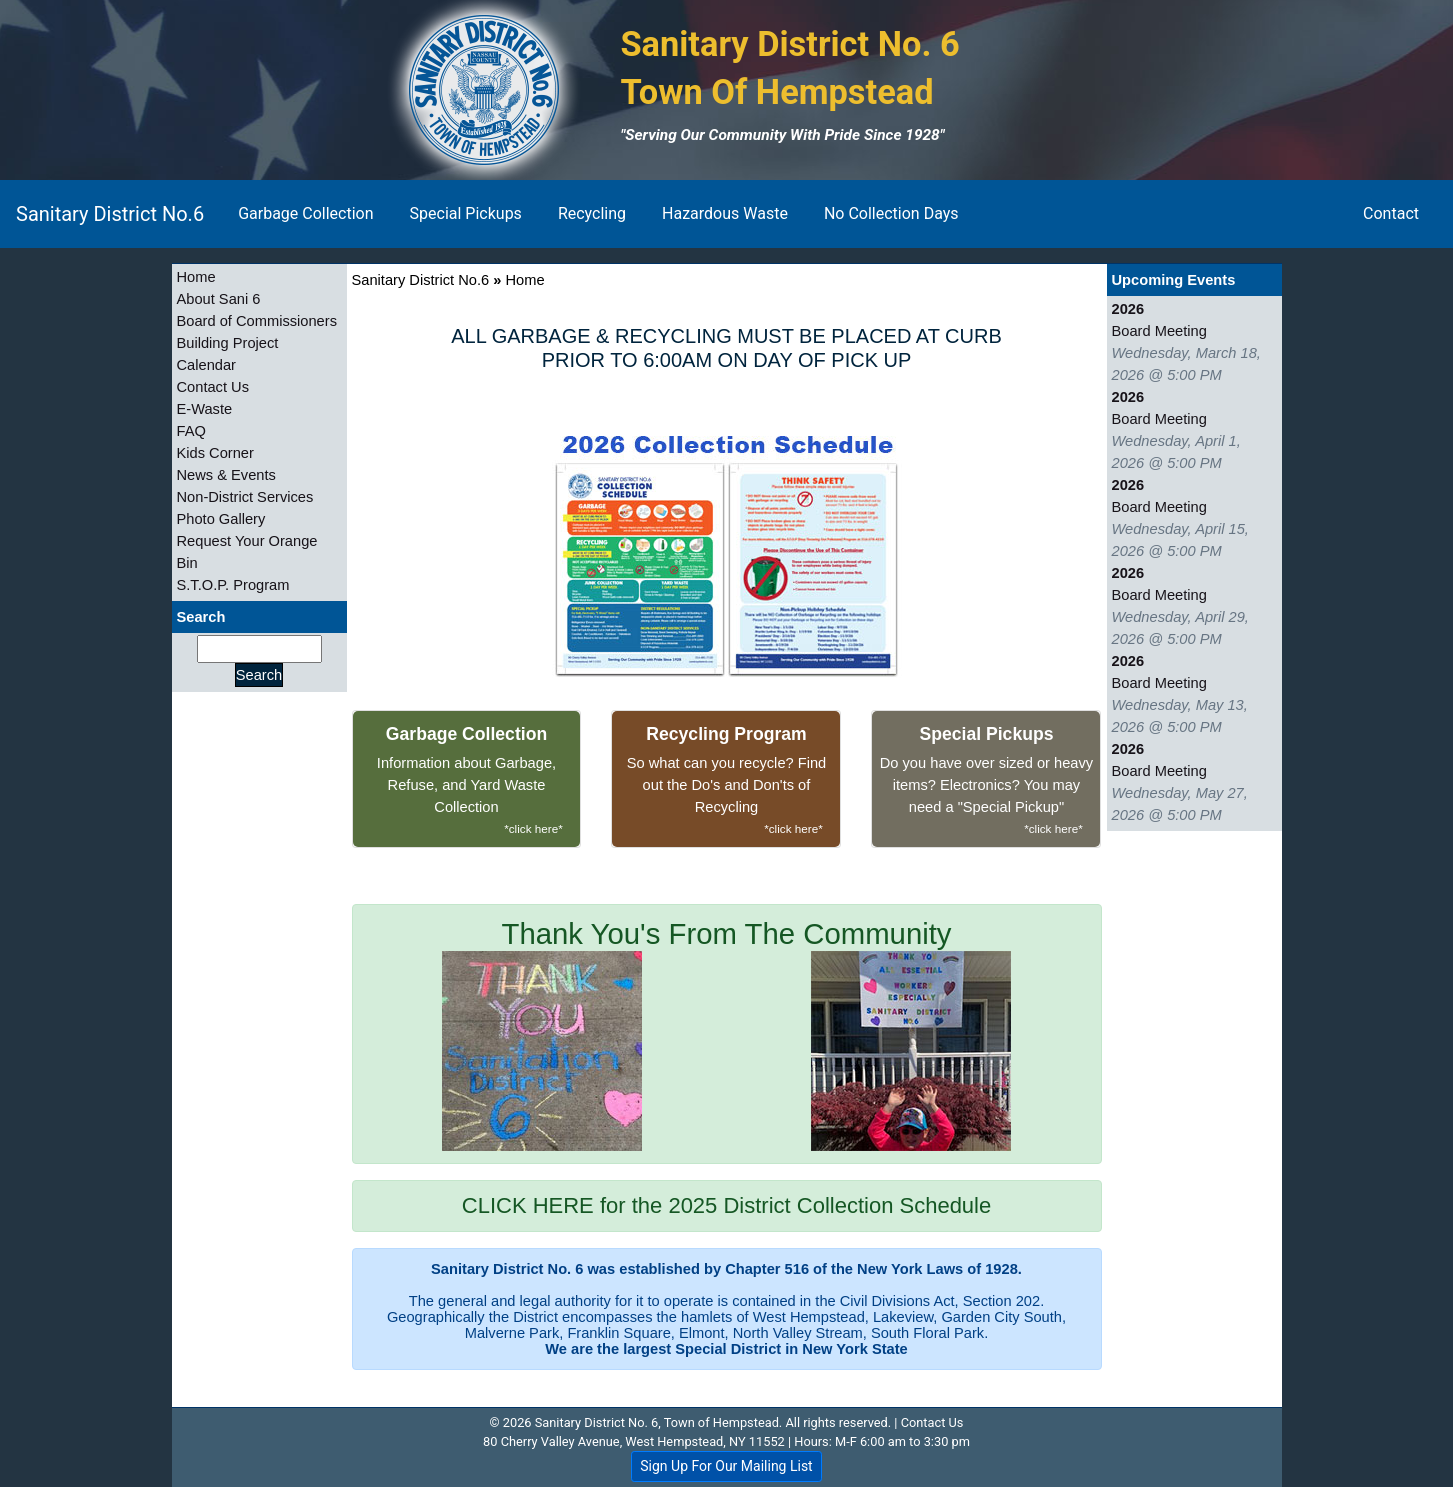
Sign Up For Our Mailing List (726, 1466)
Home (196, 277)
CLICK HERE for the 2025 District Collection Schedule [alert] (726, 1205)
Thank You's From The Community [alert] (727, 1034)
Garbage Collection (305, 213)
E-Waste (205, 409)
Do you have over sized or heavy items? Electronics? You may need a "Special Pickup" (986, 781)
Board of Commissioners (257, 321)
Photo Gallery (221, 519)
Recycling (592, 213)
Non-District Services (245, 497)
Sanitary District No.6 (110, 214)
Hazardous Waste (725, 213)
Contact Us (213, 387)
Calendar (206, 365)
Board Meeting (1159, 331)
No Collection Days (891, 213)
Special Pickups (466, 213)
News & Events (226, 475)
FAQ (191, 431)
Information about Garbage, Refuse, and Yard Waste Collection (467, 781)
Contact (1391, 213)
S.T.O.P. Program (233, 585)
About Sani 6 (219, 299)
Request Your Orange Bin (247, 552)
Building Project (228, 343)
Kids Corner (215, 453)
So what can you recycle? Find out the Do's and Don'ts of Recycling (726, 781)
